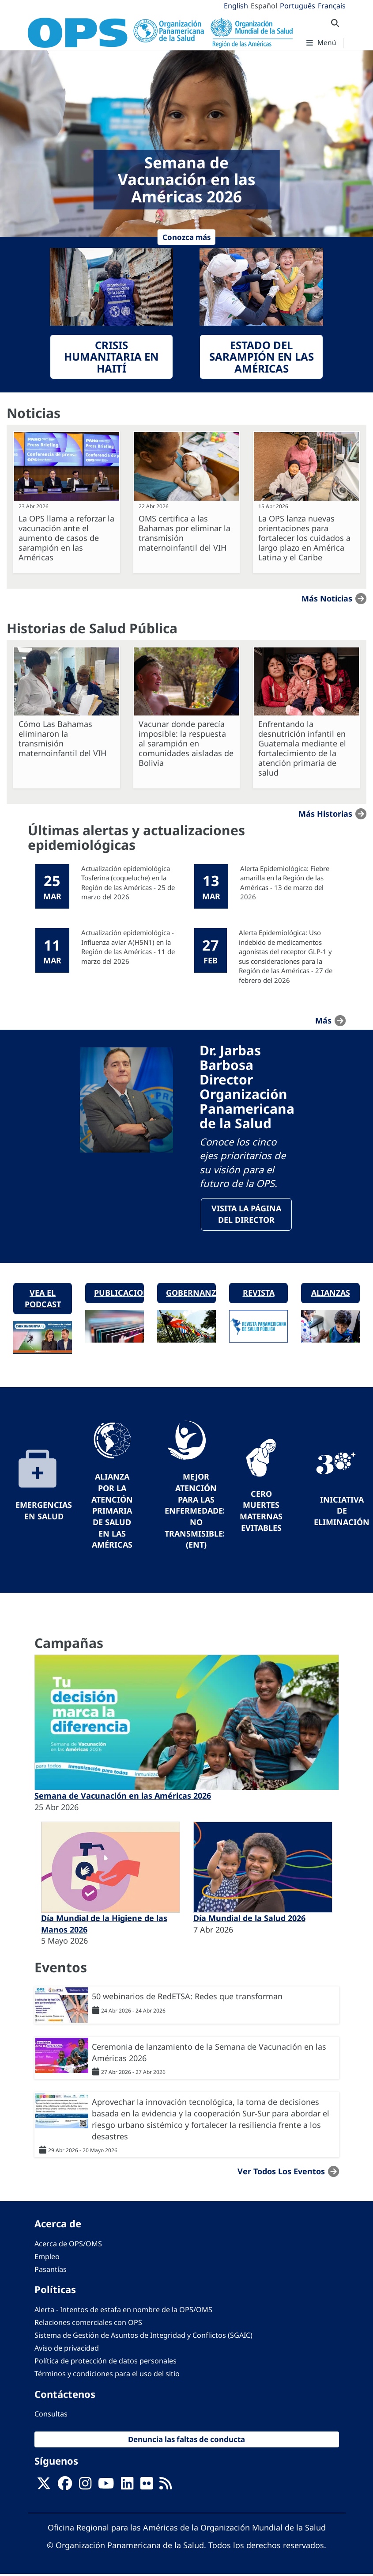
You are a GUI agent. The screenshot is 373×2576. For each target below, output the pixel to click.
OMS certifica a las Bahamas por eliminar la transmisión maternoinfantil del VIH (184, 533)
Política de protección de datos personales (105, 2363)
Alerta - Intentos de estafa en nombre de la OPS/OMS (123, 2311)
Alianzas (330, 1294)
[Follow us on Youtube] (106, 2488)
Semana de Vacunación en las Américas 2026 (122, 1797)
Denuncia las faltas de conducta (186, 2441)
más (323, 1020)
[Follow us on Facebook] (65, 2488)
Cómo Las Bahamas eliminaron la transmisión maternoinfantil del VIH (62, 738)
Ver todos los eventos (281, 2173)
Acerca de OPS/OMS (68, 2245)
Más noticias (326, 598)
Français (332, 6)
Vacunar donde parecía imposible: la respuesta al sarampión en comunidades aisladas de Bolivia (186, 743)
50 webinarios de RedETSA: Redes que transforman (187, 1998)
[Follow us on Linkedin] (127, 2488)
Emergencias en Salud (43, 1513)
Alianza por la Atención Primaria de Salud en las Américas (112, 1512)
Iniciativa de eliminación (341, 1512)
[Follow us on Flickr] (146, 2488)
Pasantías (50, 2271)
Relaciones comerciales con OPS (88, 2324)
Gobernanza (191, 1294)
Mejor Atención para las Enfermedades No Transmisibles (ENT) (196, 1512)
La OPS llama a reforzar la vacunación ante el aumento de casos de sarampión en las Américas (66, 538)
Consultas (51, 2415)
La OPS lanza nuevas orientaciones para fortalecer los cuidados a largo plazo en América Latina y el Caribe (304, 538)
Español (264, 6)
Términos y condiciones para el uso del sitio (107, 2376)
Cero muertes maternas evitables (261, 1512)
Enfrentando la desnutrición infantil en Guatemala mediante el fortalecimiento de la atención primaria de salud (302, 748)
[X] (44, 2488)
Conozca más (186, 237)
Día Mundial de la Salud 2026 (249, 1919)
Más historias (325, 813)
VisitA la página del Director (246, 1215)
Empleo (47, 2258)
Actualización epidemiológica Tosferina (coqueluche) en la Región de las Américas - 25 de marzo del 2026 (128, 882)
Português (297, 6)
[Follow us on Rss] (165, 2488)
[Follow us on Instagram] (85, 2488)
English (236, 6)
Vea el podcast (43, 1300)
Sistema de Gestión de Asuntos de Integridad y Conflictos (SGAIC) (143, 2337)
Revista (259, 1294)
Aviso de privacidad (66, 2350)
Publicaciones (119, 1294)
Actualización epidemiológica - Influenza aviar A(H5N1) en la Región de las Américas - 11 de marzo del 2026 (128, 946)
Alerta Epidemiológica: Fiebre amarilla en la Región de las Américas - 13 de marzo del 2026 (284, 882)
